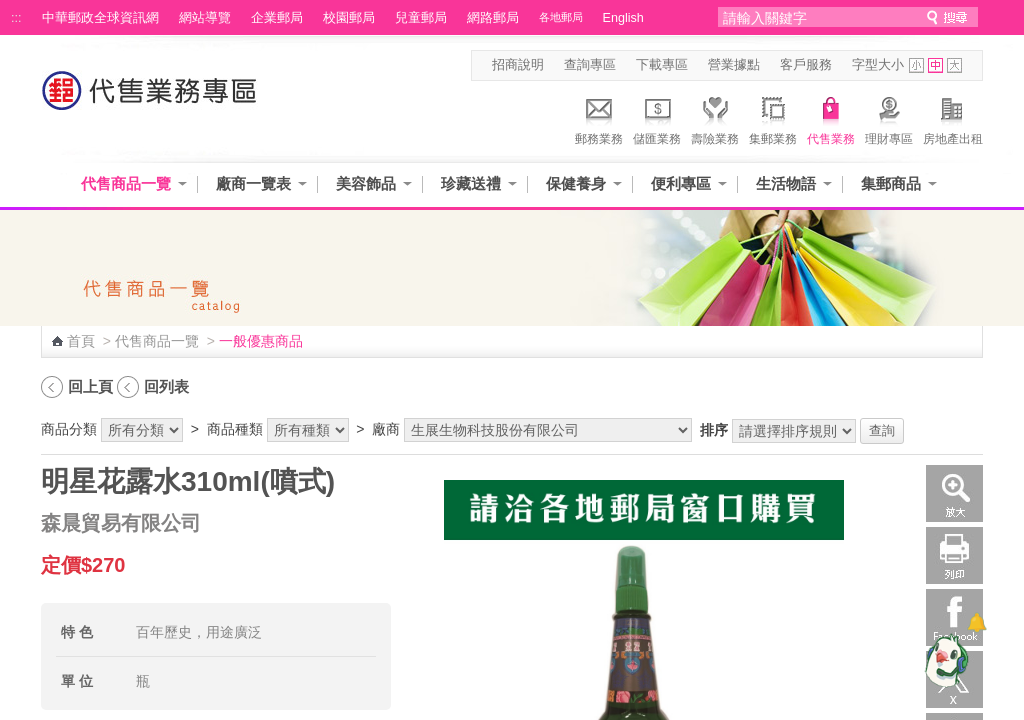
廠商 (386, 429)
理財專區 (889, 118)
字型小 (916, 65)
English (623, 18)
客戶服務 (806, 65)
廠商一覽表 (253, 183)
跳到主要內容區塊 (10, 10)
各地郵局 (561, 17)
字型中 (935, 65)
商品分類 (69, 429)
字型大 (954, 65)
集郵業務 (773, 118)
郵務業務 (599, 118)
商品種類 (235, 429)
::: (16, 18)
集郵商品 (891, 183)
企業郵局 (277, 18)
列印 (954, 555)
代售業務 (831, 118)
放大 (954, 493)
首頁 (81, 341)
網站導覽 (205, 18)
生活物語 (786, 183)
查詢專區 (590, 65)
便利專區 (681, 183)
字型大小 (878, 65)
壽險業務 (715, 118)
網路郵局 (493, 18)
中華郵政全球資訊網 (100, 18)
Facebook (954, 617)
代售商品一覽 (126, 183)
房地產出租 (953, 118)
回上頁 (90, 386)
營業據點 (734, 65)
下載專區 (662, 65)
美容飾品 (366, 183)
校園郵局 (349, 18)
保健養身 (576, 183)
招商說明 (518, 65)
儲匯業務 (657, 118)
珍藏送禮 (471, 183)
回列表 (166, 386)
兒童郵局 (421, 18)
